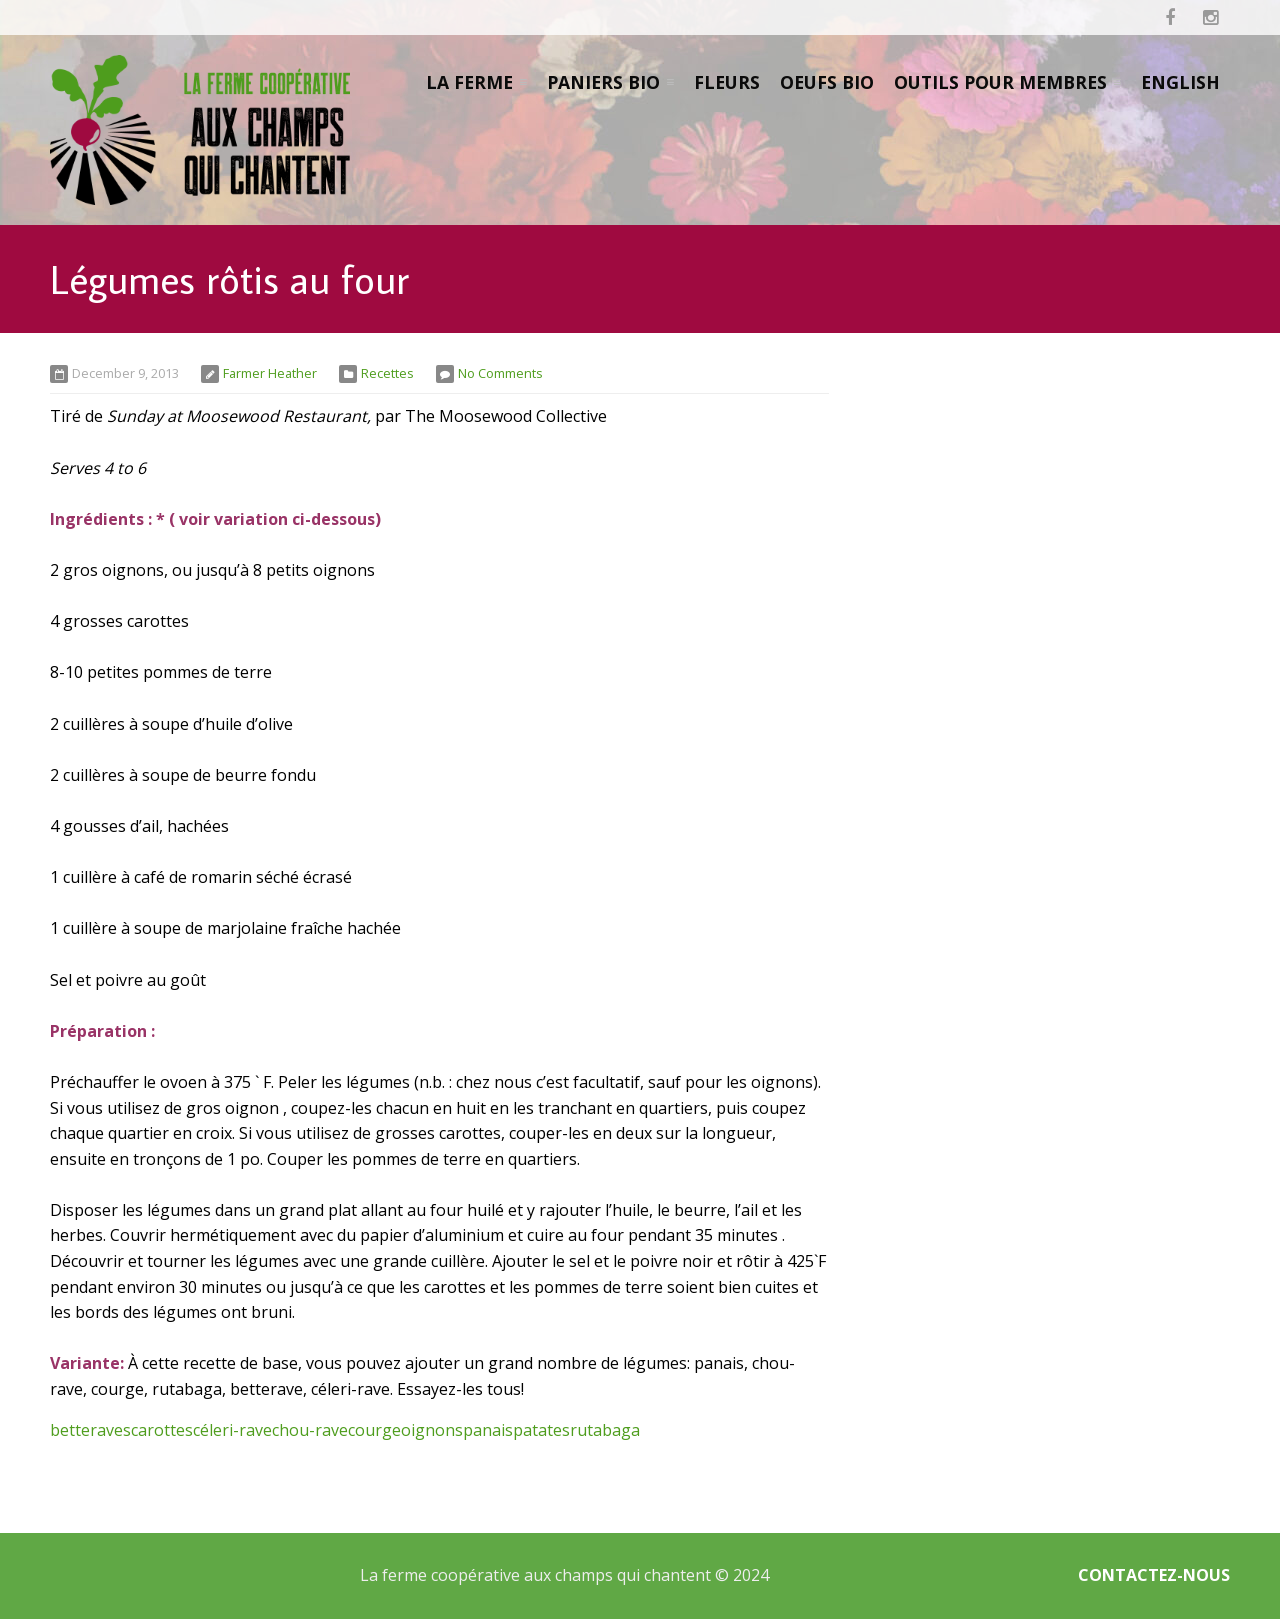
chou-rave (310, 1430)
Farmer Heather (270, 373)
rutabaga (605, 1430)
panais (488, 1430)
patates (541, 1430)
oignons (432, 1430)
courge (374, 1430)
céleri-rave (232, 1430)
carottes (162, 1430)
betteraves (90, 1430)
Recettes (387, 373)
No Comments (500, 373)
